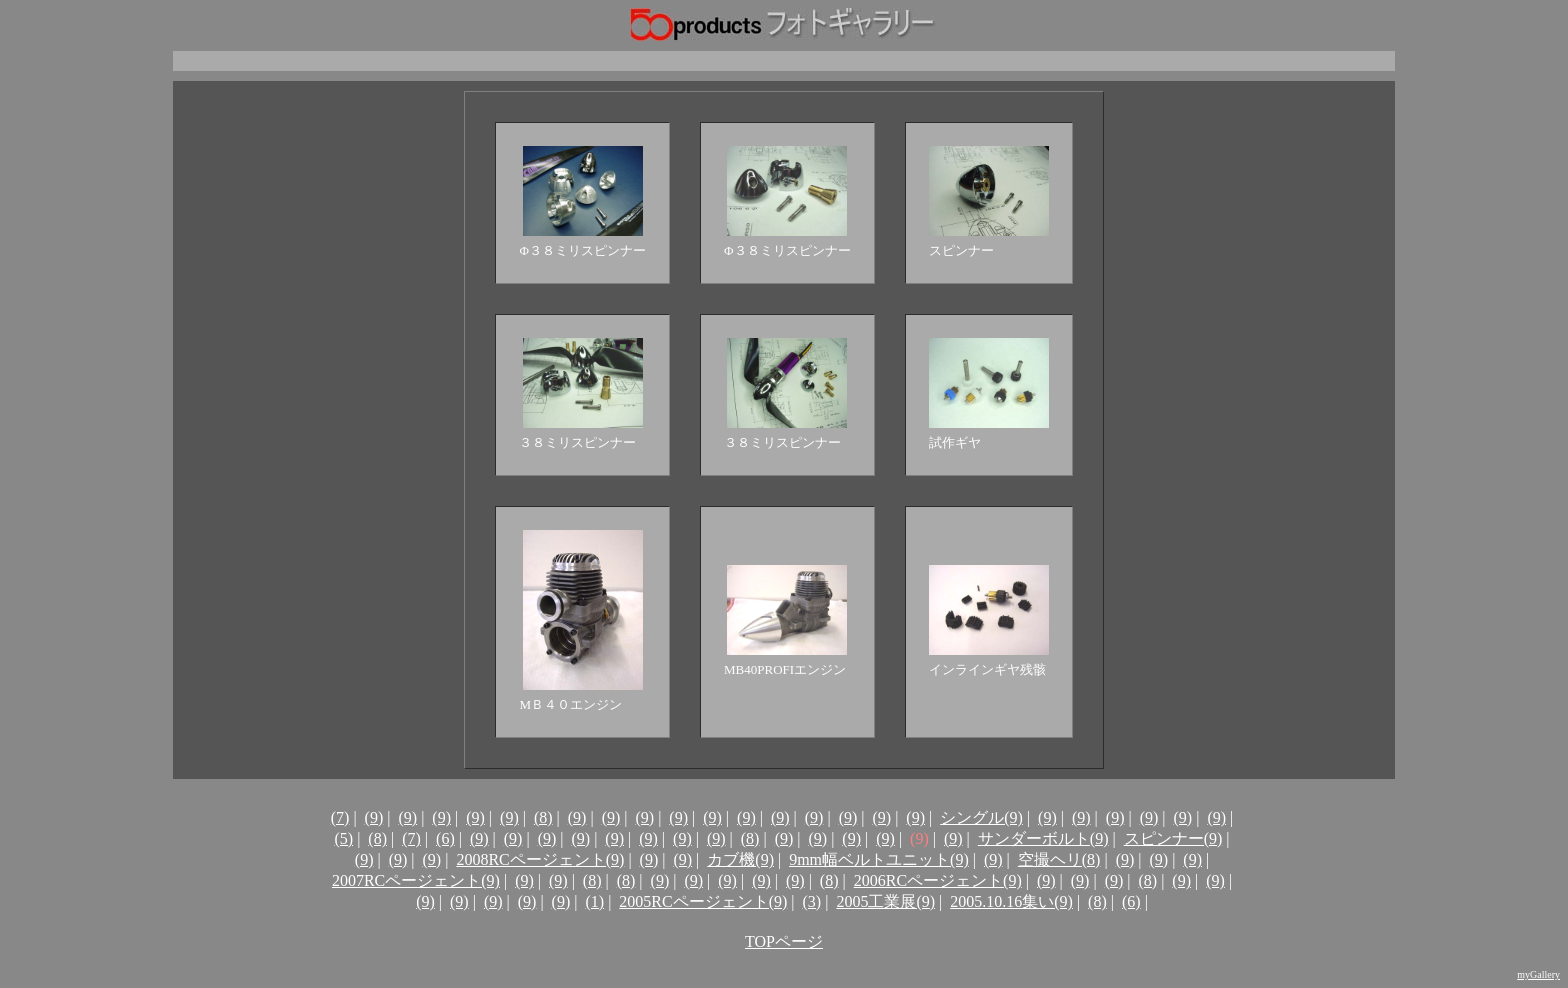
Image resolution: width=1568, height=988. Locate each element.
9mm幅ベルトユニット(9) (879, 859)
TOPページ (784, 941)
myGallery (1538, 974)
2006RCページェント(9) (938, 880)
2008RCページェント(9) (540, 859)
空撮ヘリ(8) (1059, 859)
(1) (594, 901)
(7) (340, 817)
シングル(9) (981, 817)
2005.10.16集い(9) (1011, 901)
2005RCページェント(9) (703, 901)
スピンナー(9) (1173, 838)
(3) (812, 901)
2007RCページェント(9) (416, 880)
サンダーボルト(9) (1043, 838)
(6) (445, 838)
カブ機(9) (740, 859)
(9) (374, 817)
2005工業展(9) (885, 901)
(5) (343, 838)
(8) (543, 817)
